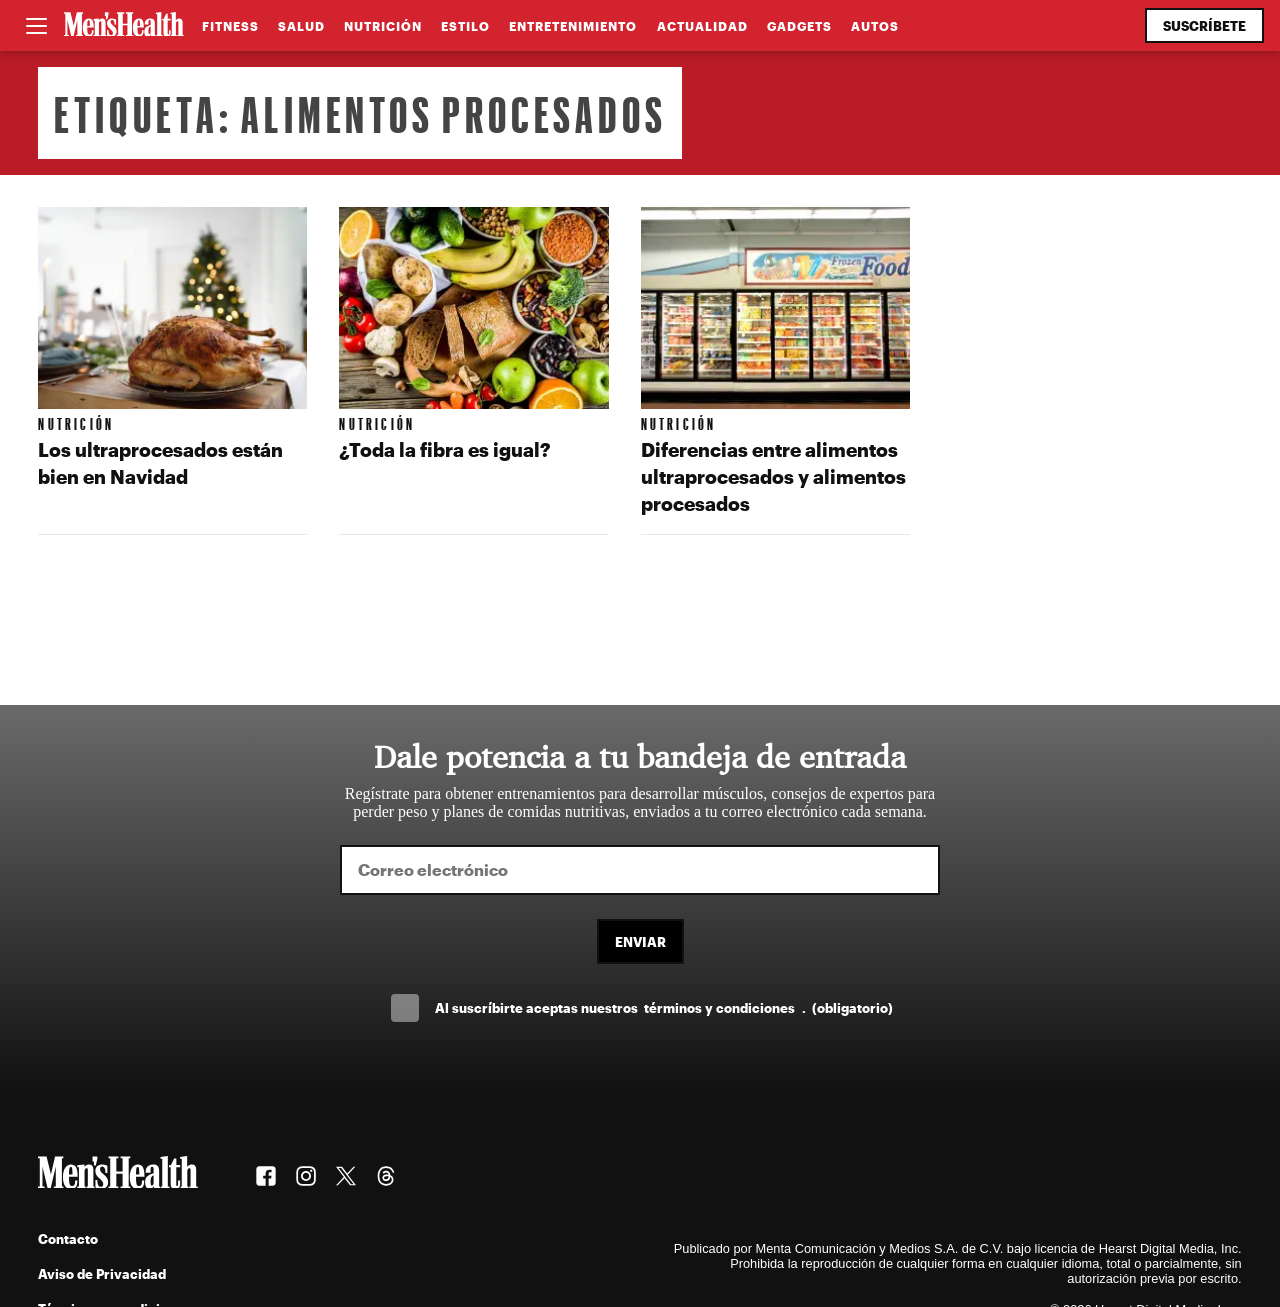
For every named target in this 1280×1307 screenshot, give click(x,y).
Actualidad (702, 26)
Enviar (640, 941)
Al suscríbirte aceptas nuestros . (664, 1007)
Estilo (465, 26)
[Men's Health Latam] (124, 26)
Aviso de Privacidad (102, 1273)
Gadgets (799, 26)
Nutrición (383, 26)
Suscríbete (1204, 25)
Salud (301, 26)
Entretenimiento (573, 26)
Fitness (230, 26)
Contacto (68, 1238)
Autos (875, 26)
